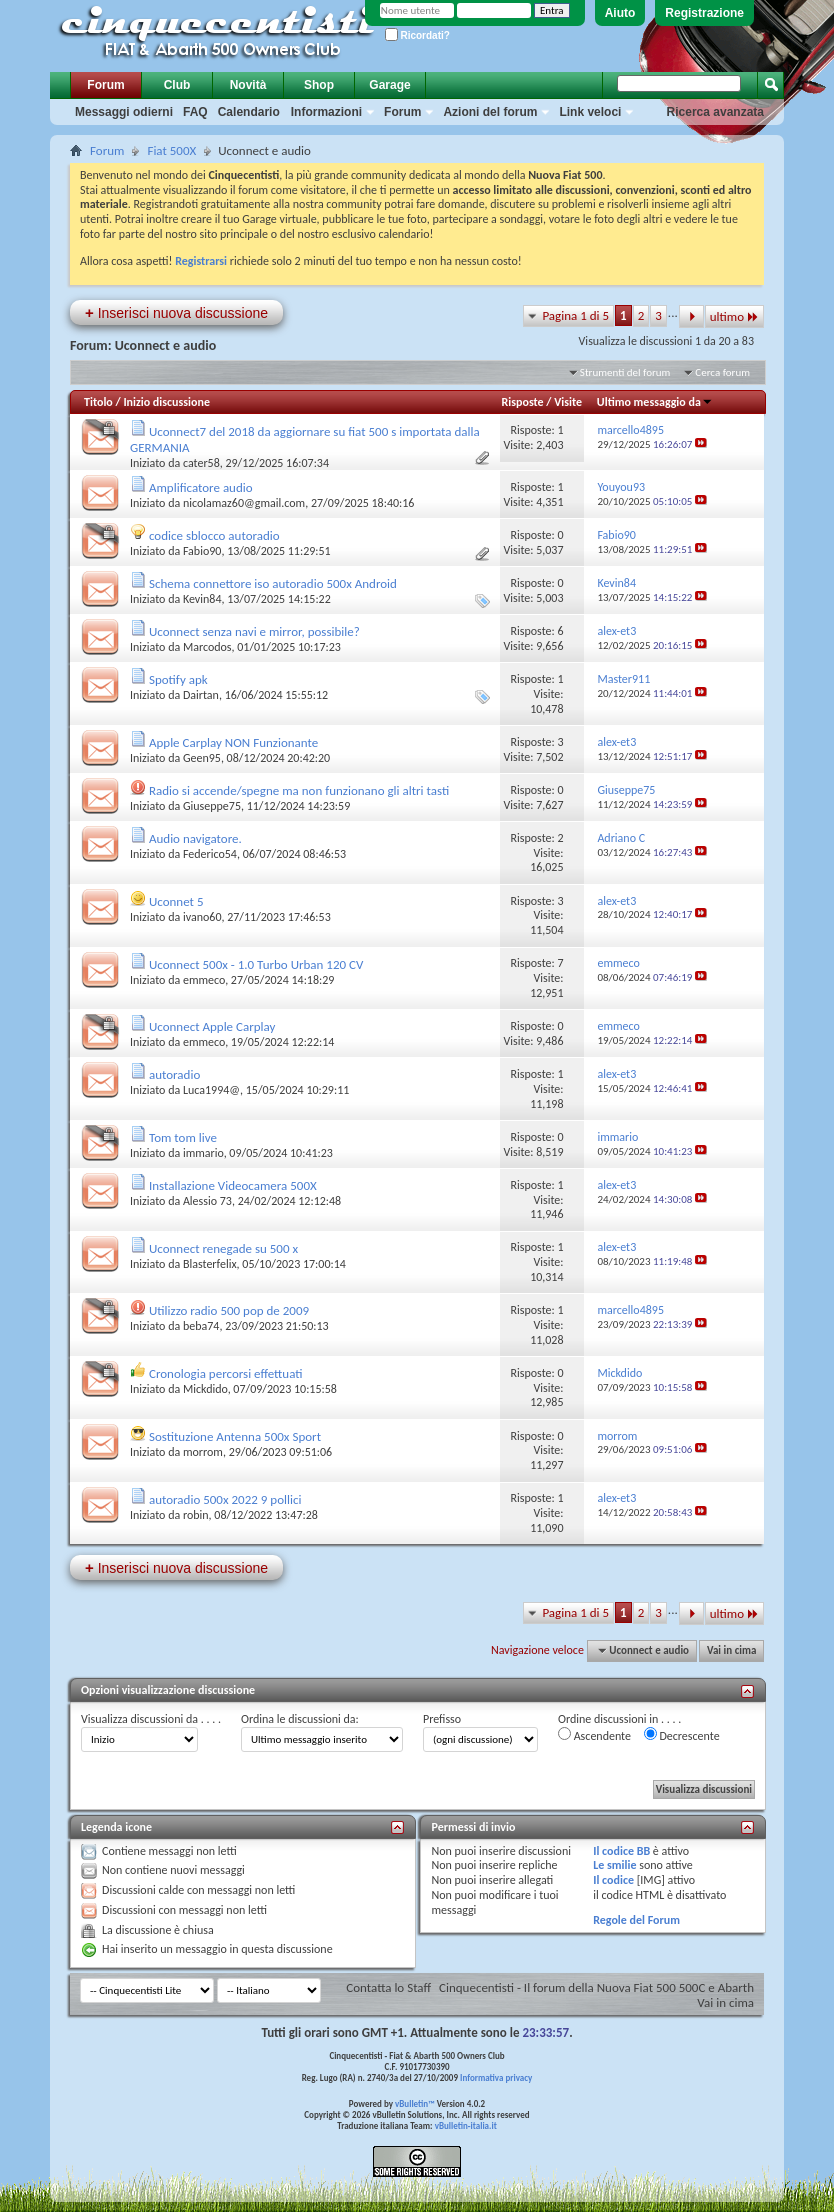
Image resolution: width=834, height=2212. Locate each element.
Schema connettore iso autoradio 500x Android (273, 583)
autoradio (174, 1074)
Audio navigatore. (195, 838)
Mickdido (205, 1389)
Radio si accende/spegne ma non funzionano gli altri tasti (299, 790)
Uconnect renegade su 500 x (223, 1248)
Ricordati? (417, 35)
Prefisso (442, 1719)
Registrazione (704, 13)
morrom (203, 1452)
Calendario (249, 112)
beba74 (201, 1326)
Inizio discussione (166, 402)
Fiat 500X (171, 150)
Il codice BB (621, 1851)
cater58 (201, 463)
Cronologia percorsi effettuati (226, 1373)
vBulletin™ (415, 2103)
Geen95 (202, 758)
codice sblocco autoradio (214, 535)
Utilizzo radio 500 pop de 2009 (229, 1310)
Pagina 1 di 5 (575, 315)
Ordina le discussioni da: (300, 1719)
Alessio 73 (207, 1201)
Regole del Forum (636, 1920)
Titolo (98, 402)
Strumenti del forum (625, 372)
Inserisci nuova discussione (176, 312)
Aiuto (620, 13)
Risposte (523, 402)
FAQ (195, 112)
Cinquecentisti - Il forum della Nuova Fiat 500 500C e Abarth (596, 1987)
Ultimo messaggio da (655, 402)
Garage (389, 85)
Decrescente (682, 1735)
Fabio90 (202, 551)
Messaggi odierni (124, 112)
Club (177, 85)
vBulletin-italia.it (466, 2125)
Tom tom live (183, 1137)
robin (196, 1515)
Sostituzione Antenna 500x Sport (235, 1436)
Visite (568, 402)
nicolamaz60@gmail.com (244, 503)
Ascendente (594, 1735)
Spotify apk (178, 679)
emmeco (204, 980)
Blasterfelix (210, 1264)
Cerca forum (722, 372)
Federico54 (210, 854)
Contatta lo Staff (388, 1987)
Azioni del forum (490, 112)
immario (203, 1153)
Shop (319, 85)
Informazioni (326, 112)
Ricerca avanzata (715, 112)
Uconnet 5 (176, 901)
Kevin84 (202, 599)
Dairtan (201, 695)
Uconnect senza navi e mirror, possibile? (254, 631)
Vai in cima (731, 1650)
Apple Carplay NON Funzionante (233, 742)
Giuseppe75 (212, 806)
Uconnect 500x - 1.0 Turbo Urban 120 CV (256, 964)
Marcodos (207, 647)
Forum (105, 85)
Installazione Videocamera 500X (233, 1185)
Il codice (613, 1880)
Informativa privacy (496, 2077)
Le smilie (614, 1865)
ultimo (734, 316)
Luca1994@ (211, 1090)
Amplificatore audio (201, 487)
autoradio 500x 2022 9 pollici (225, 1499)
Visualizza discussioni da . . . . (151, 1719)
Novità (248, 85)
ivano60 (202, 917)
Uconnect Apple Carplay (212, 1026)
